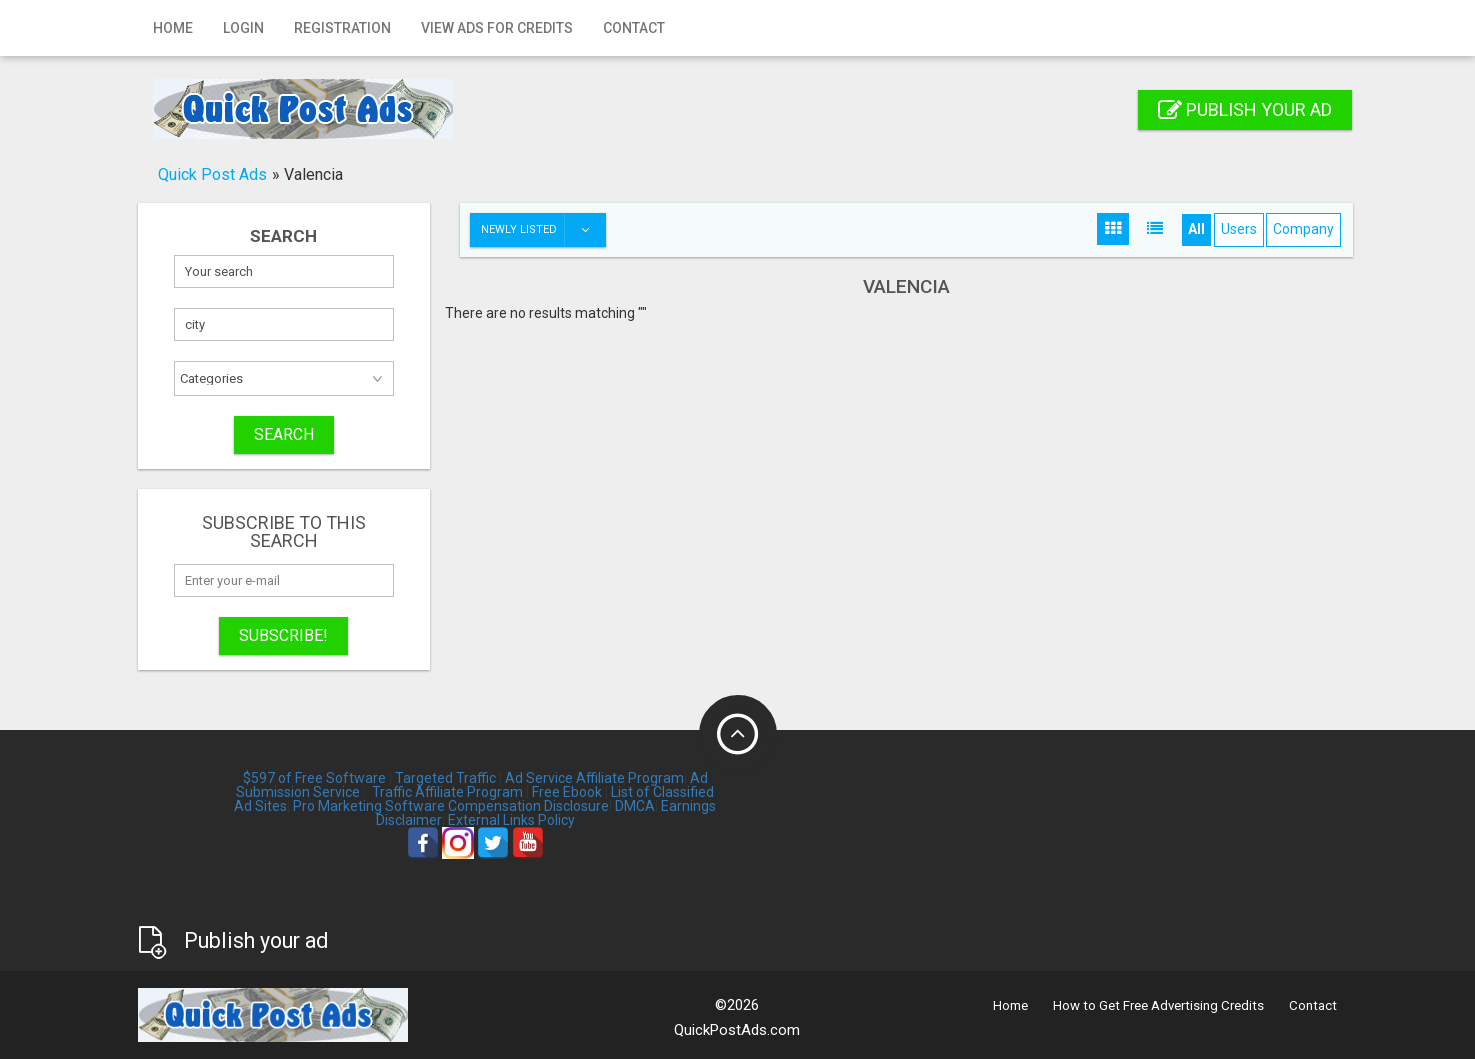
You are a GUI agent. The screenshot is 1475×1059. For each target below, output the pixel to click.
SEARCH (284, 434)
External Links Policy (511, 820)
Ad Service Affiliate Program (594, 778)
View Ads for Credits (497, 28)
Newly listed (543, 230)
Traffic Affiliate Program (447, 792)
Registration (342, 28)
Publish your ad (1245, 109)
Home (173, 28)
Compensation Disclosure (528, 806)
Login (243, 28)
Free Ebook (567, 792)
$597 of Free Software (314, 778)
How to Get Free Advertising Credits (1158, 1005)
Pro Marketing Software (369, 806)
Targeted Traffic (445, 778)
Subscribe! (283, 635)
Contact (634, 28)
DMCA (635, 806)
